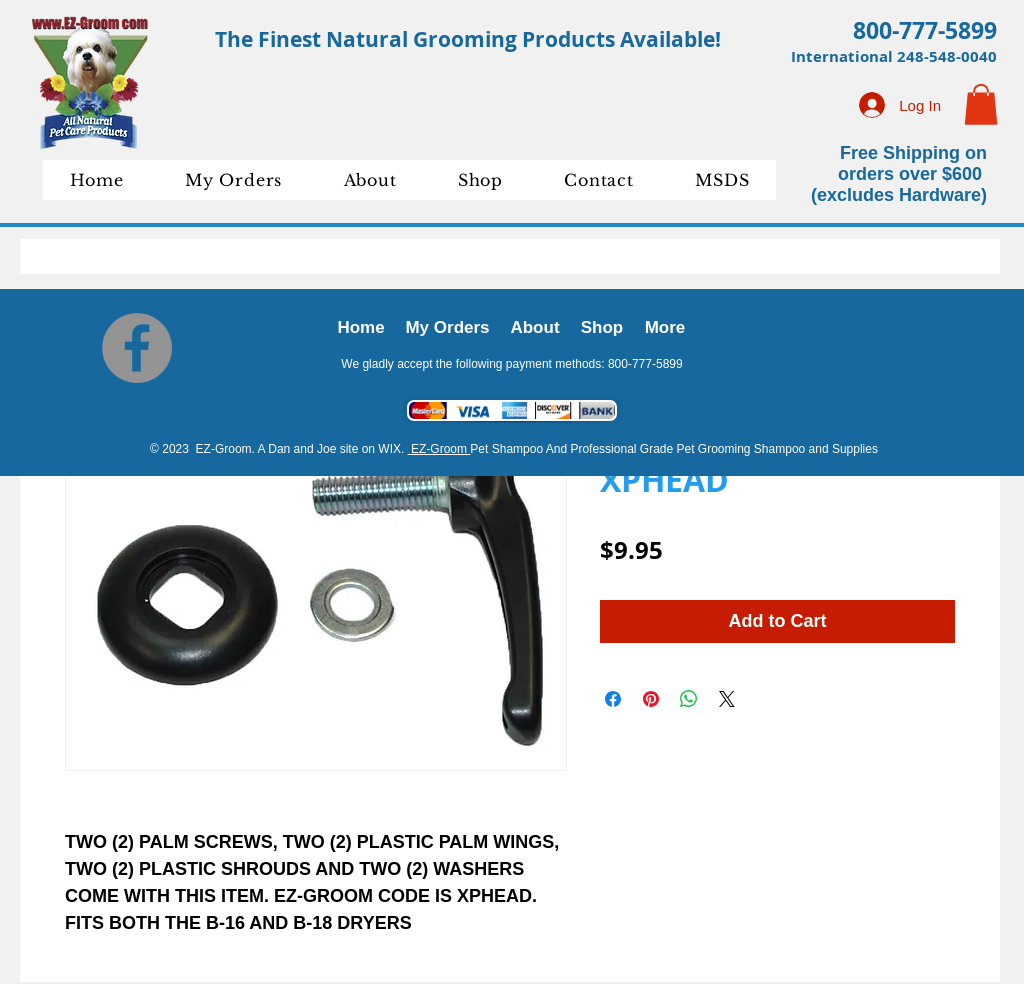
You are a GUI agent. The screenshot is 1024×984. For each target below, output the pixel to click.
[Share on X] (727, 699)
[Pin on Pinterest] (651, 699)
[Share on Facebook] (613, 699)
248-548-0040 (947, 56)
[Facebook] (137, 348)
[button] (981, 104)
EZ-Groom (439, 449)
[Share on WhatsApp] (689, 699)
